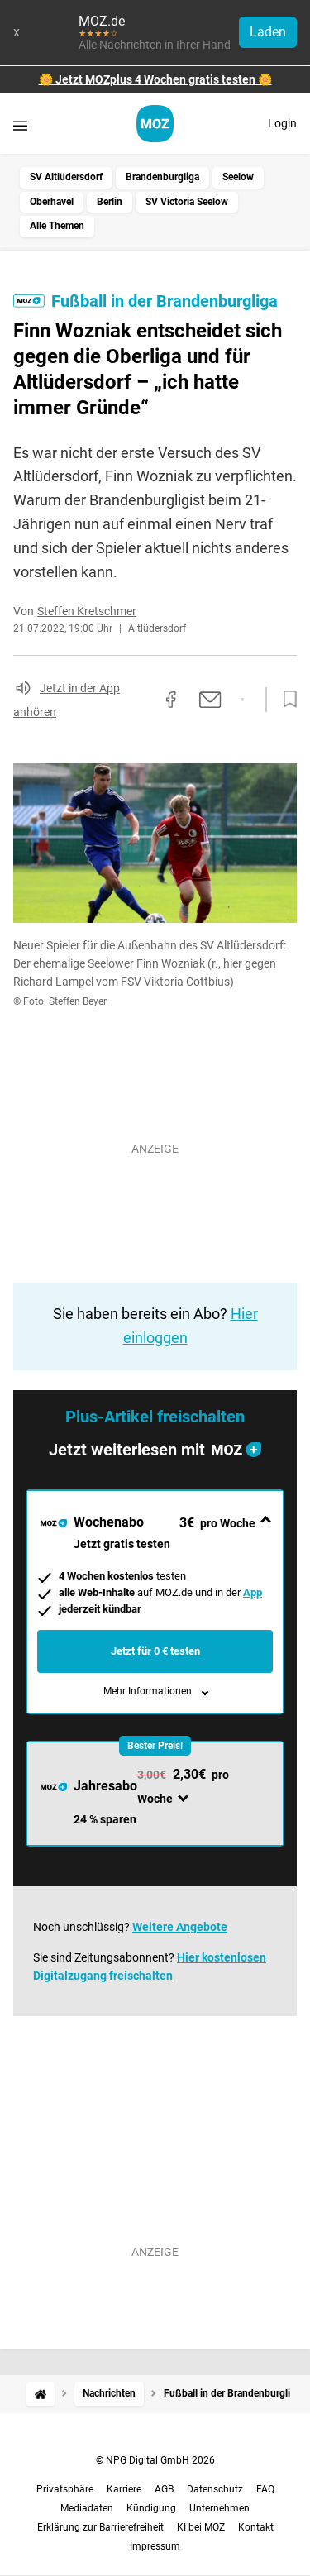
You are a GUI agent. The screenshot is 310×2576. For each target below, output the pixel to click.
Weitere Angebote (179, 1926)
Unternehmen (219, 2508)
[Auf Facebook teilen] (171, 699)
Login (282, 123)
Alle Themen (57, 226)
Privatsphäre (64, 2489)
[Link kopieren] (141, 699)
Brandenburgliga (162, 177)
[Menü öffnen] (20, 125)
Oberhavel (52, 202)
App (252, 1592)
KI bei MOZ (201, 2527)
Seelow (238, 177)
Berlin (109, 202)
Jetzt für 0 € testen (155, 1651)
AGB (164, 2489)
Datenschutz (215, 2489)
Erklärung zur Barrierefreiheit (100, 2527)
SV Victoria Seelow (186, 202)
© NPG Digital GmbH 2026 (155, 2460)
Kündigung (151, 2508)
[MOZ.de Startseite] (155, 123)
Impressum (155, 2546)
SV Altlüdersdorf (66, 177)
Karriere (124, 2489)
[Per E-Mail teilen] (210, 699)
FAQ (265, 2489)
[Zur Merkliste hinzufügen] (285, 699)
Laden (268, 32)
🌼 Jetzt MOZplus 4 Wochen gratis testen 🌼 (155, 79)
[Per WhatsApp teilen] (242, 700)
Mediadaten (86, 2508)
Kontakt (256, 2527)
